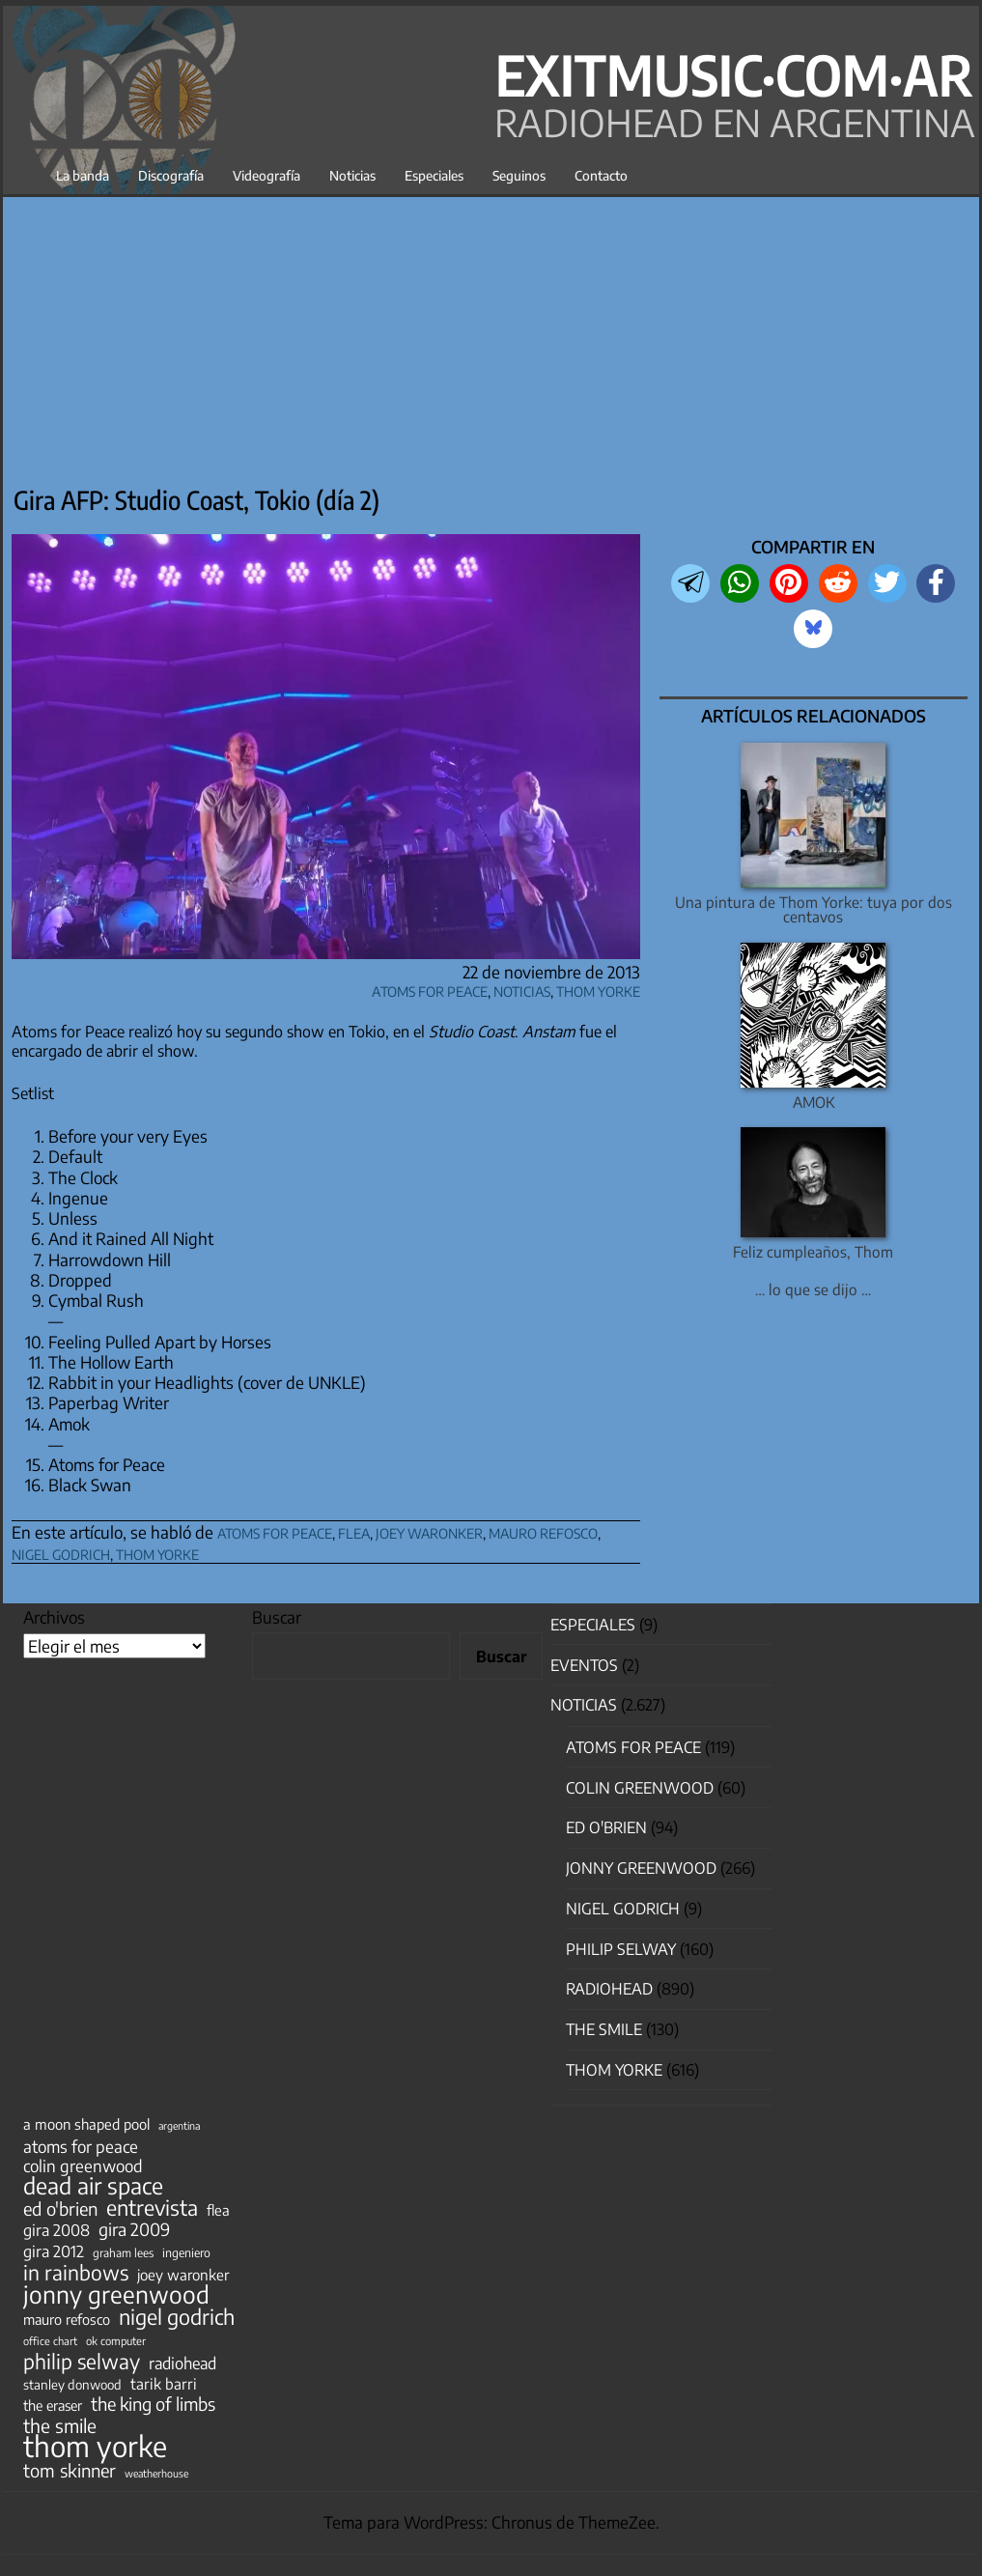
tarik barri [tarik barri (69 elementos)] (163, 2383)
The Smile (604, 2029)
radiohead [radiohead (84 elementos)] (182, 2363)
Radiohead (609, 1988)
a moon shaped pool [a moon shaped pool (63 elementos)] (86, 2124)
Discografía (171, 175)
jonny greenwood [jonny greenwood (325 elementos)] (116, 2294)
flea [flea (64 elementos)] (218, 2210)
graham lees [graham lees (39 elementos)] (123, 2253)
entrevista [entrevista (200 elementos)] (152, 2208)
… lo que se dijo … (813, 1289)
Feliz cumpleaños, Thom (813, 1251)
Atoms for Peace (430, 989)
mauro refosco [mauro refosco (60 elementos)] (66, 2319)
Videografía (266, 175)
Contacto (601, 175)
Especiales (434, 175)
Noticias (352, 175)
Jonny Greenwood (641, 1868)
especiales (592, 1624)
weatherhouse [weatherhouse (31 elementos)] (156, 2473)
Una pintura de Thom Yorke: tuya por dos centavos (813, 908)
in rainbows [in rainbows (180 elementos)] (75, 2272)
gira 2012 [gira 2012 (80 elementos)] (53, 2251)
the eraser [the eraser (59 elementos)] (52, 2405)
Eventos (584, 1665)
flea (354, 1530)
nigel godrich (61, 1552)
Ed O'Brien (606, 1827)
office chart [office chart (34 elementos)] (50, 2341)
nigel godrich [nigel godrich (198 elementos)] (177, 2317)
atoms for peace (274, 1530)
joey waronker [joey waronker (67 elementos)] (183, 2274)
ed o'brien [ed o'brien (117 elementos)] (60, 2209)
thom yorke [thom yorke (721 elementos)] (95, 2445)
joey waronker (429, 1530)
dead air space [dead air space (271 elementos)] (93, 2185)
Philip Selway (621, 1949)
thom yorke (157, 1552)
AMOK (813, 1101)
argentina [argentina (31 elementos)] (179, 2125)
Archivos (54, 1617)
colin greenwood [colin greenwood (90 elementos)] (83, 2166)
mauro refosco (543, 1530)
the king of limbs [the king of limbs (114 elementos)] (153, 2404)
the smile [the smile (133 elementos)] (60, 2425)
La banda (82, 175)
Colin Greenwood (640, 1788)
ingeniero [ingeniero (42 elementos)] (186, 2252)
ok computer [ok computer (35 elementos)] (116, 2340)
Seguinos (519, 175)
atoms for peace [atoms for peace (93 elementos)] (80, 2146)
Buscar (276, 1617)
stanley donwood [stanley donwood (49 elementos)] (72, 2384)
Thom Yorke (598, 989)
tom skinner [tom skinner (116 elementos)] (69, 2470)
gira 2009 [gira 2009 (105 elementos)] (134, 2229)
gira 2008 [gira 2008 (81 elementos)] (56, 2230)
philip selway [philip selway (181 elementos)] (81, 2361)
